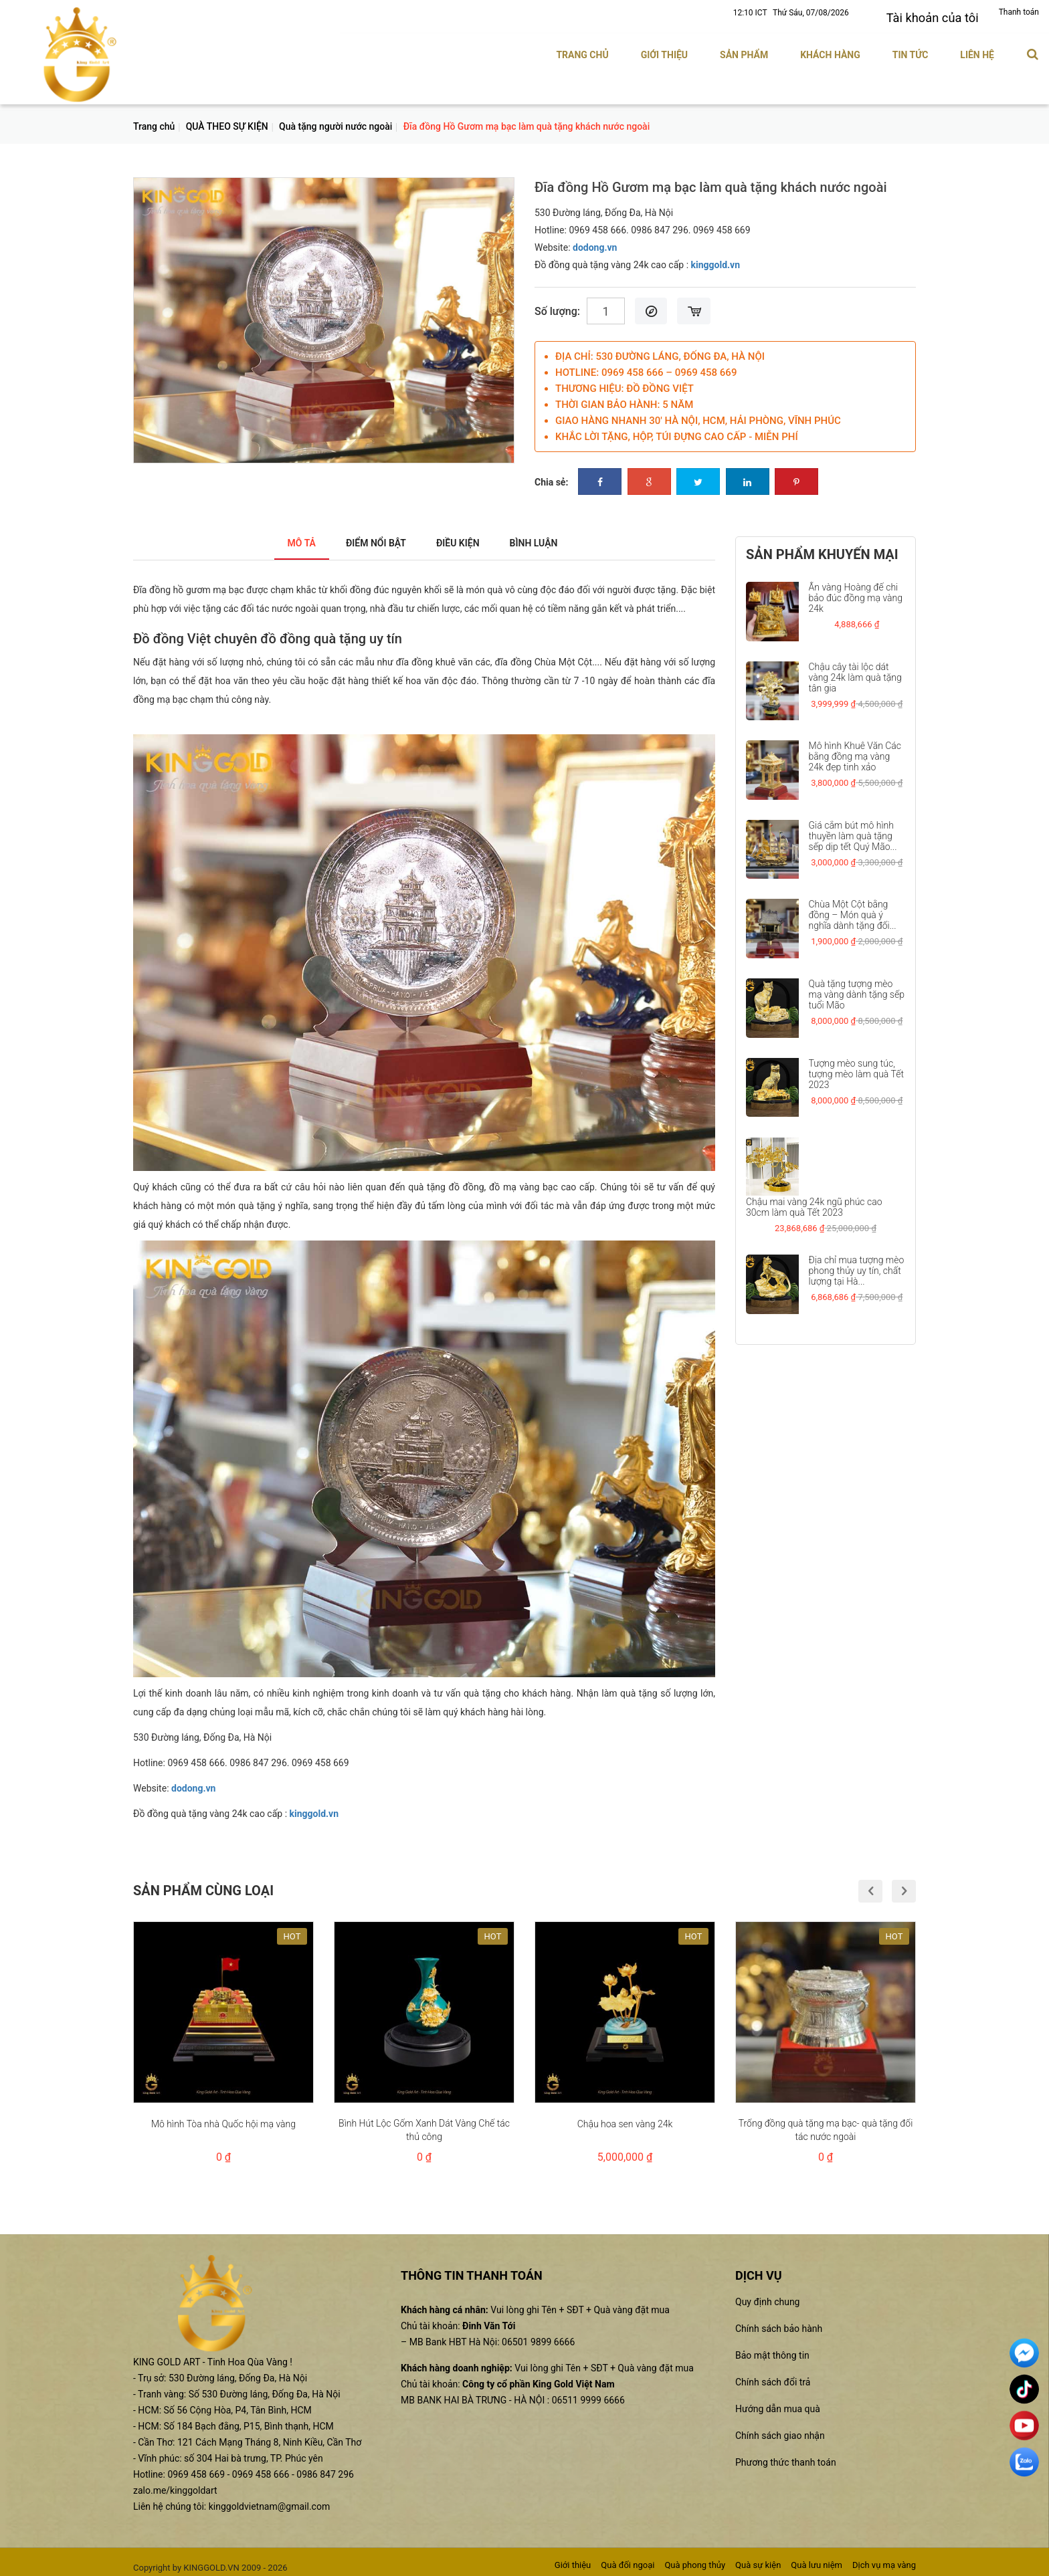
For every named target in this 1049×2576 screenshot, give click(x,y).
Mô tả (285, 537)
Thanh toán (1019, 12)
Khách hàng (830, 48)
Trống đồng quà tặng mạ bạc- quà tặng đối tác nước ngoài (826, 2124)
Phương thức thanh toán (785, 2456)
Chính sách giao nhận (780, 2429)
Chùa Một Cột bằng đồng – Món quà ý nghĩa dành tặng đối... (852, 909)
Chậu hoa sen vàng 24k (625, 2118)
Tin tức (910, 48)
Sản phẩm (744, 48)
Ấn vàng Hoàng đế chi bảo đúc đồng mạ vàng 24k (855, 592)
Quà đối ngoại (627, 2559)
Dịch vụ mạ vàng (884, 2559)
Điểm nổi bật (368, 537)
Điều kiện (462, 537)
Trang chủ (582, 48)
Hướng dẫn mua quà (777, 2402)
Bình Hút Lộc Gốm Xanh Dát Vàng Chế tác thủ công (424, 2124)
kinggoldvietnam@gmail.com (269, 2500)
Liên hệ (977, 48)
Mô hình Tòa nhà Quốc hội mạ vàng (223, 2118)
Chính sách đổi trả (772, 2376)
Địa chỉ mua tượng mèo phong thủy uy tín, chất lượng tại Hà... (856, 1265)
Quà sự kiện (758, 2559)
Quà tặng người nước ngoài (335, 120)
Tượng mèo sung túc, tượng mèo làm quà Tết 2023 (856, 1068)
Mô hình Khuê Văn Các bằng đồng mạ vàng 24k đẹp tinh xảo (855, 750)
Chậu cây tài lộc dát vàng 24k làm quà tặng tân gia (855, 671)
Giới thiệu (664, 48)
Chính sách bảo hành (778, 2322)
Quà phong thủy (694, 2559)
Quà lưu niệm (816, 2559)
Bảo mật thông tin (772, 2349)
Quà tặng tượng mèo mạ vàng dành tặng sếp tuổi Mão (856, 988)
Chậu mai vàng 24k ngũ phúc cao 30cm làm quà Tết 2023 (814, 1201)
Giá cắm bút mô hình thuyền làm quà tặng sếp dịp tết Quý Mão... (853, 830)
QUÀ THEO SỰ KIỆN (227, 120)
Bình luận (547, 537)
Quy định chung (767, 2295)
